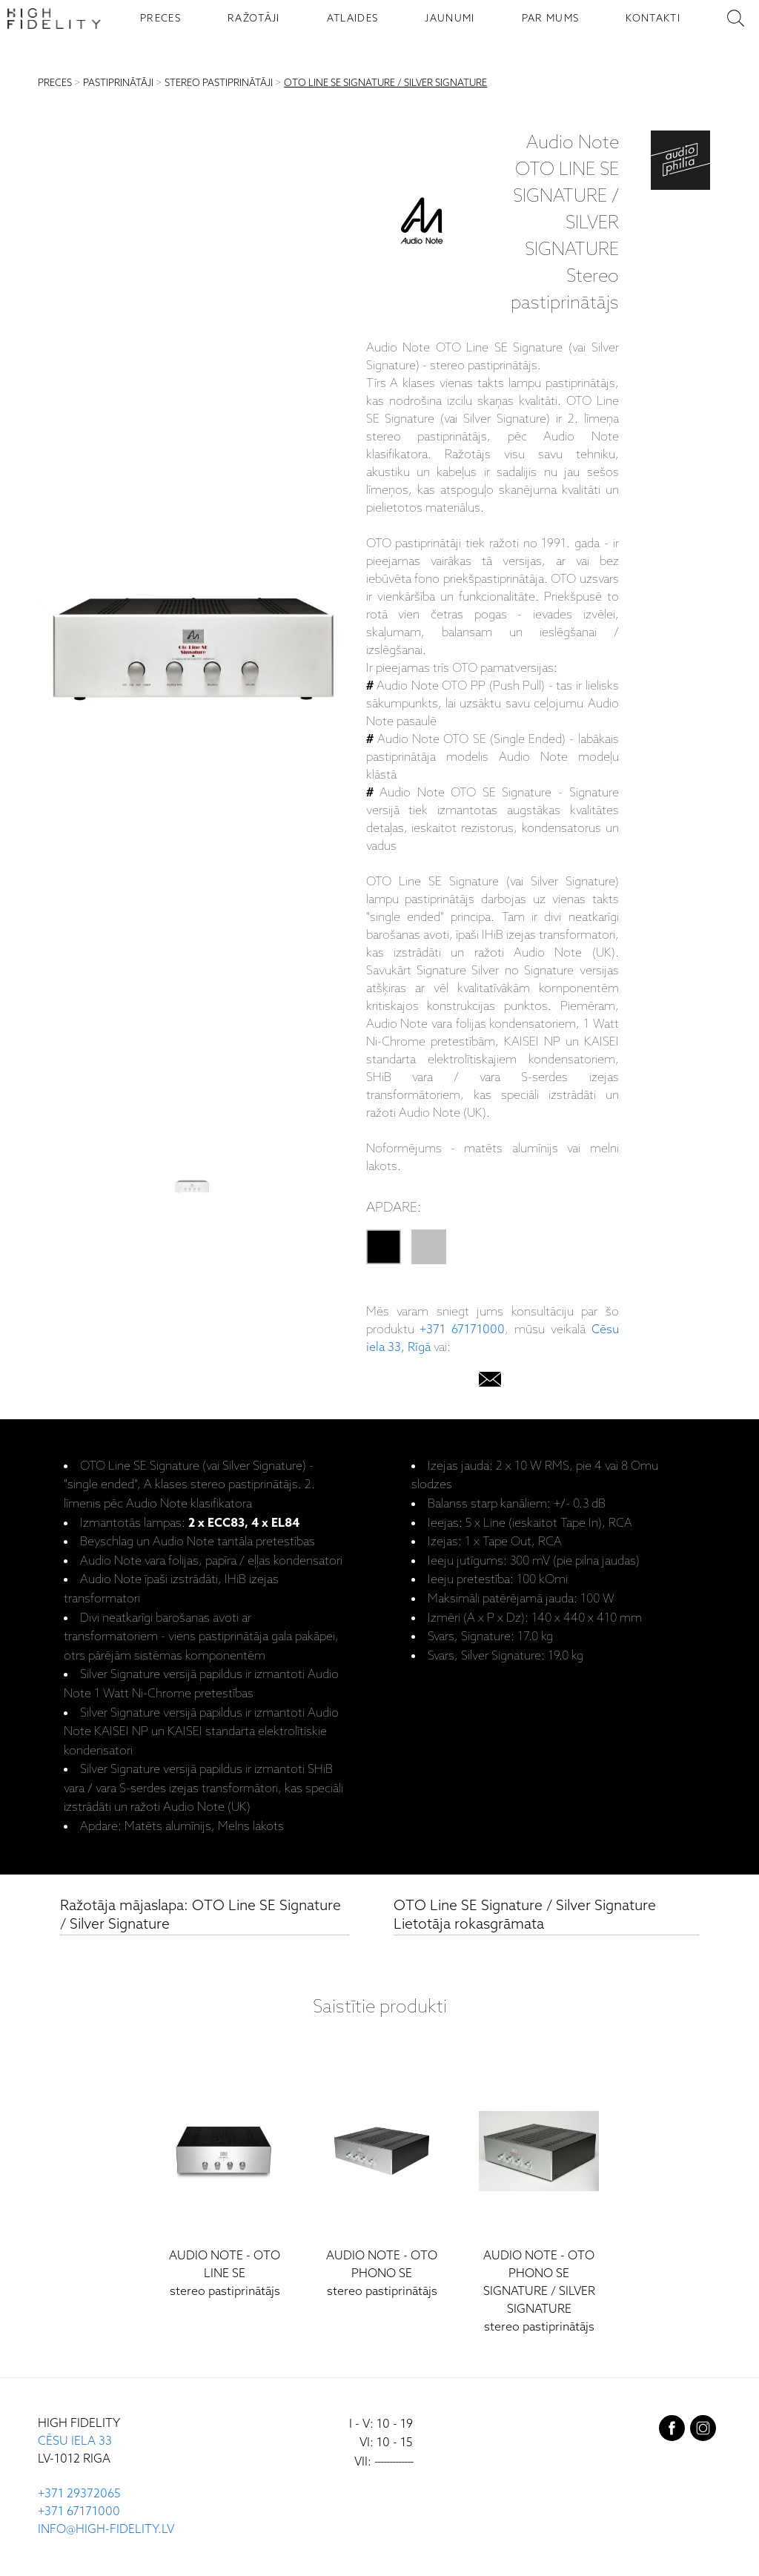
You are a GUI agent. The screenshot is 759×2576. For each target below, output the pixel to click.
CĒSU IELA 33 (75, 2441)
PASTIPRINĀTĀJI (118, 83)
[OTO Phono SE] (382, 2179)
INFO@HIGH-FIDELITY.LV (106, 2530)
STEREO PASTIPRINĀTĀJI (219, 83)
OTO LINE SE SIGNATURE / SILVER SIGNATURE (385, 83)
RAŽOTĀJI (254, 18)
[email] (490, 1382)
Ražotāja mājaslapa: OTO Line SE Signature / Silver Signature (200, 1916)
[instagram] (703, 2431)
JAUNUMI (449, 18)
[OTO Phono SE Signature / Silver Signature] (539, 2197)
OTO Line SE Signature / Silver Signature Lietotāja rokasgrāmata (525, 1916)
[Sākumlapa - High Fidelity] (54, 18)
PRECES (160, 18)
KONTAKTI (653, 18)
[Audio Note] (421, 224)
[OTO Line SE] (225, 2179)
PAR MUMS (551, 18)
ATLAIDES (353, 18)
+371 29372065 (79, 2494)
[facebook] (672, 2431)
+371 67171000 (462, 1330)
